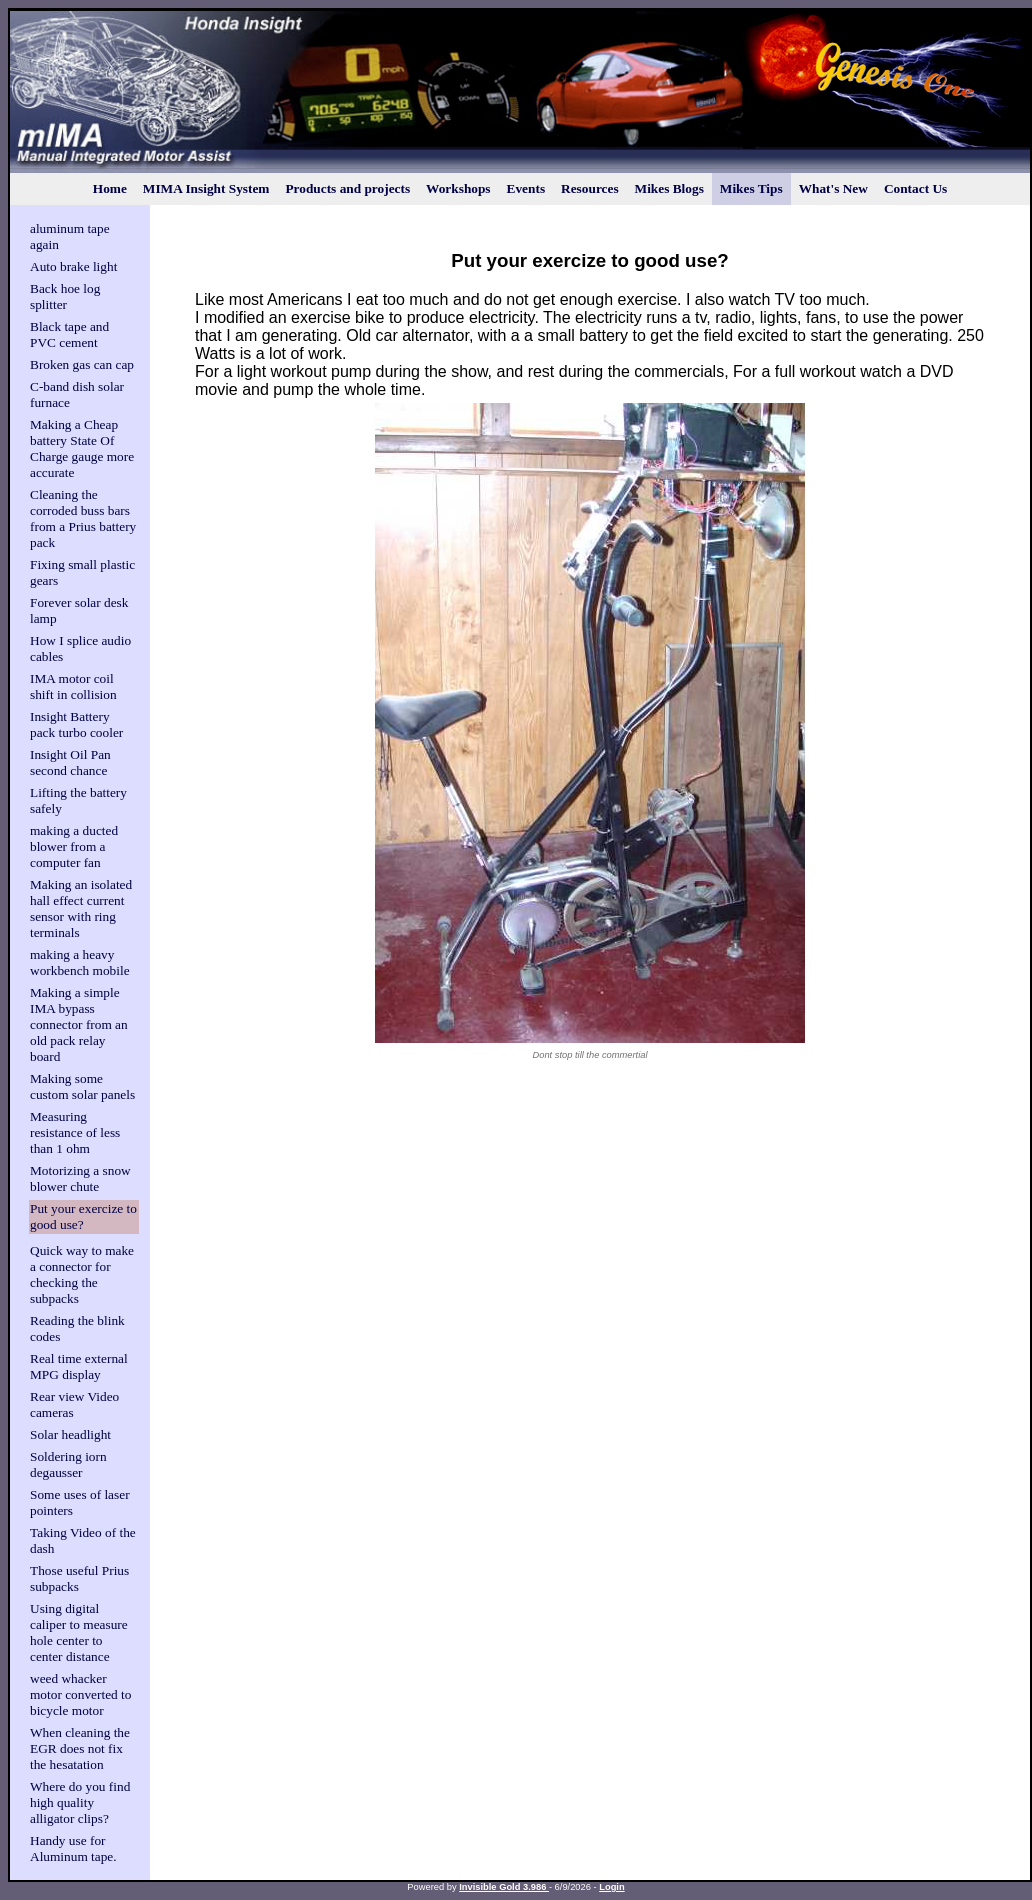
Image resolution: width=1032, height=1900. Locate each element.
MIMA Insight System (206, 188)
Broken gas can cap (82, 364)
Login (611, 1887)
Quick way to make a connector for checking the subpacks (82, 1274)
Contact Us (915, 188)
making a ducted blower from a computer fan (74, 846)
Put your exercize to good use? (83, 1216)
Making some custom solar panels (82, 1086)
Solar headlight (70, 1434)
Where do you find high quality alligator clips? (80, 1802)
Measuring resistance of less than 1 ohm (75, 1132)
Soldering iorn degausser (68, 1464)
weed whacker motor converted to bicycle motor (80, 1694)
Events (526, 188)
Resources (590, 188)
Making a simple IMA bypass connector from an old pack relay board (79, 1024)
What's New (833, 188)
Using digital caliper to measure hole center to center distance (79, 1632)
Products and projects (347, 188)
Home (110, 188)
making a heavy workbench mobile (80, 962)
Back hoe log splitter (65, 296)
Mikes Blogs (669, 188)
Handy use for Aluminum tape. (73, 1848)
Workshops (458, 188)
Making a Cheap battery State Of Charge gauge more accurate (82, 448)
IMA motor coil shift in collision (73, 686)
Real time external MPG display (79, 1366)
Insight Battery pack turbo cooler (76, 724)
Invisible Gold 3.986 (504, 1887)
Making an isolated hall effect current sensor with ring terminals (81, 908)
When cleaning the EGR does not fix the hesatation (80, 1748)
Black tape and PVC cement (69, 334)
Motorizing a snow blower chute (80, 1178)
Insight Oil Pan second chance (70, 762)
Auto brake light (73, 266)
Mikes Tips (751, 188)
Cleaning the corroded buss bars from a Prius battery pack (83, 518)
